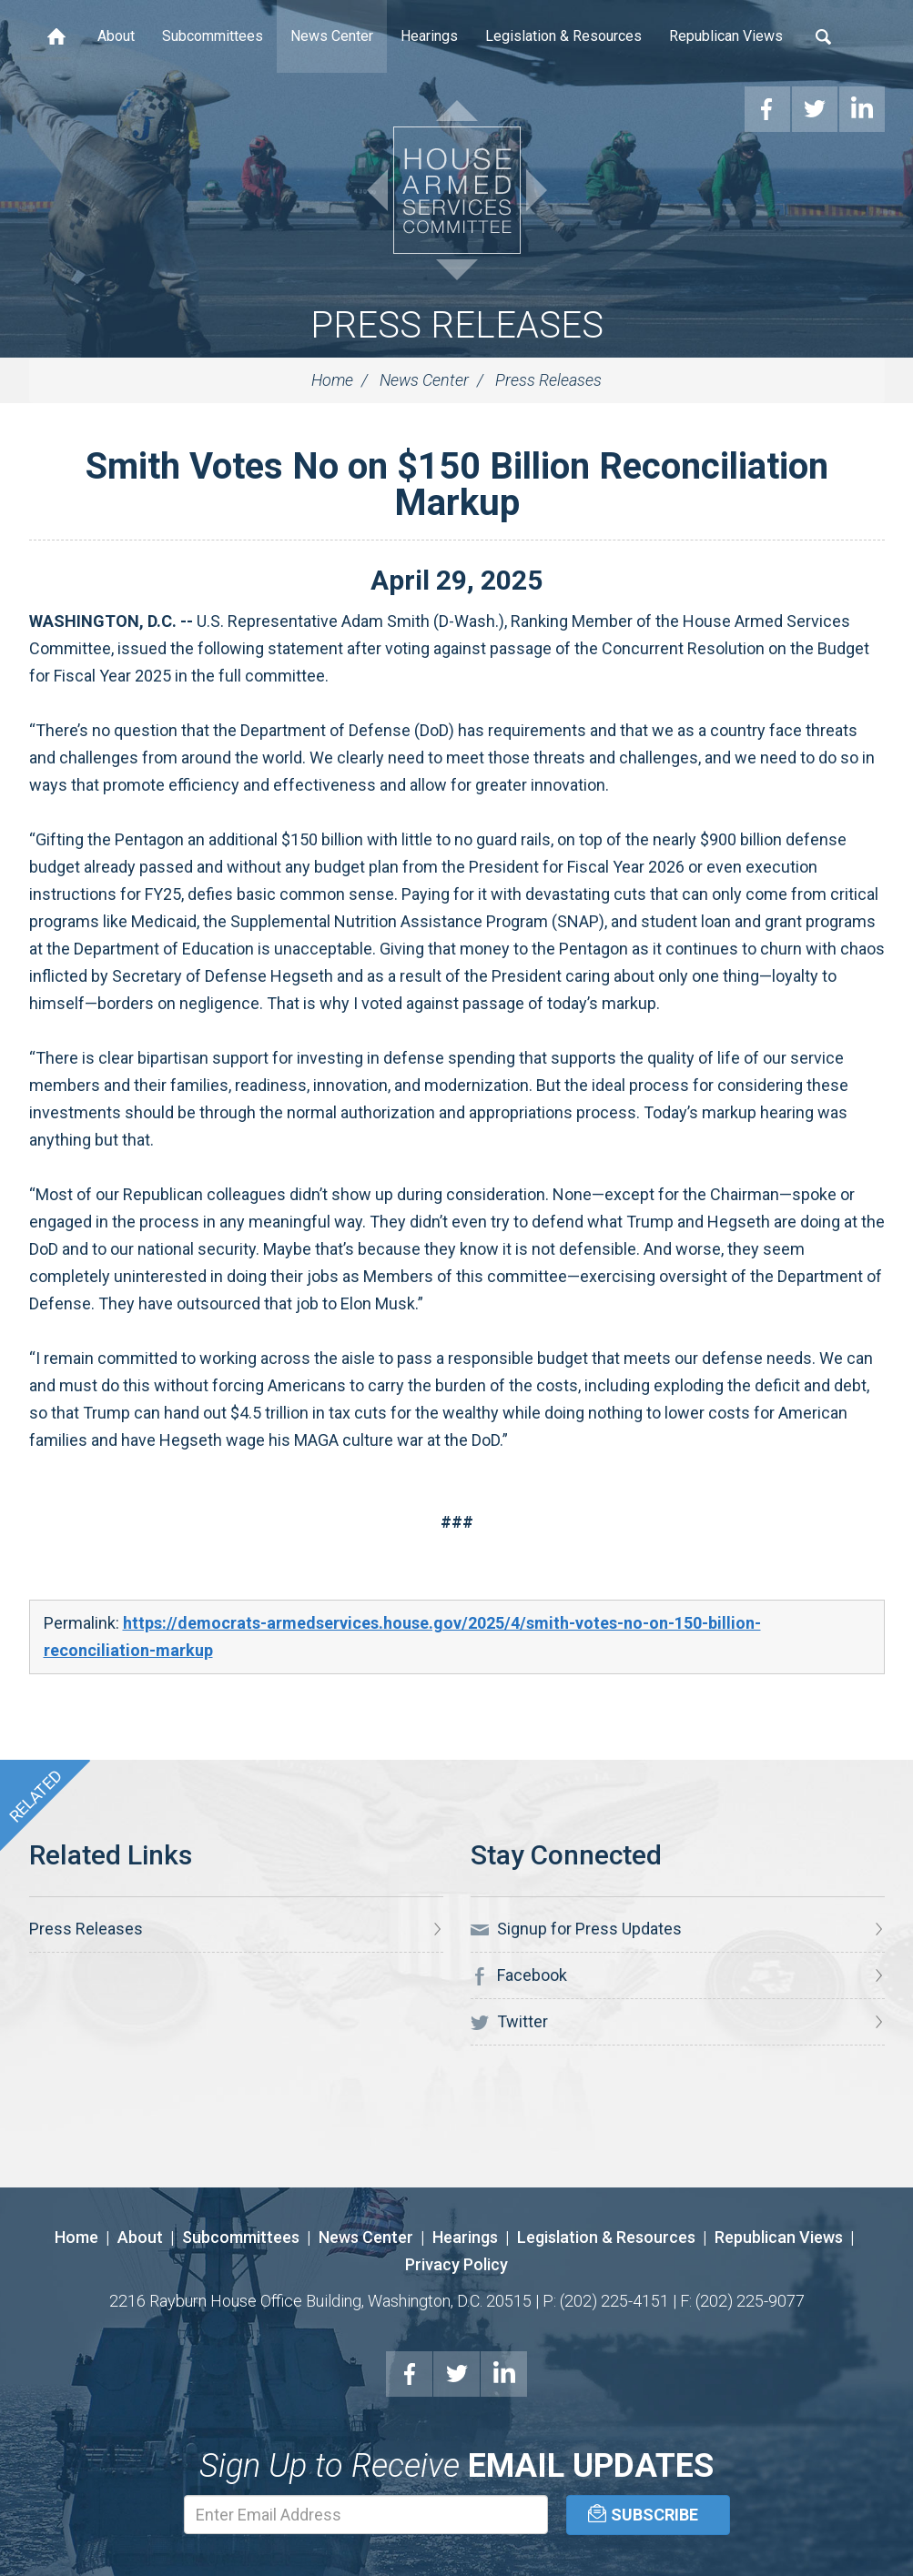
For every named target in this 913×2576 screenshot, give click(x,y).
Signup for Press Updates (576, 1929)
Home (56, 36)
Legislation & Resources (563, 36)
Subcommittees (212, 36)
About (116, 36)
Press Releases (457, 325)
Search (823, 36)
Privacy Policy (456, 2264)
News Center (331, 36)
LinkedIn (504, 2374)
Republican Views (726, 36)
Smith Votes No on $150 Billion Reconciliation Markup (457, 484)
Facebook (519, 1975)
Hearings (429, 36)
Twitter (509, 2022)
